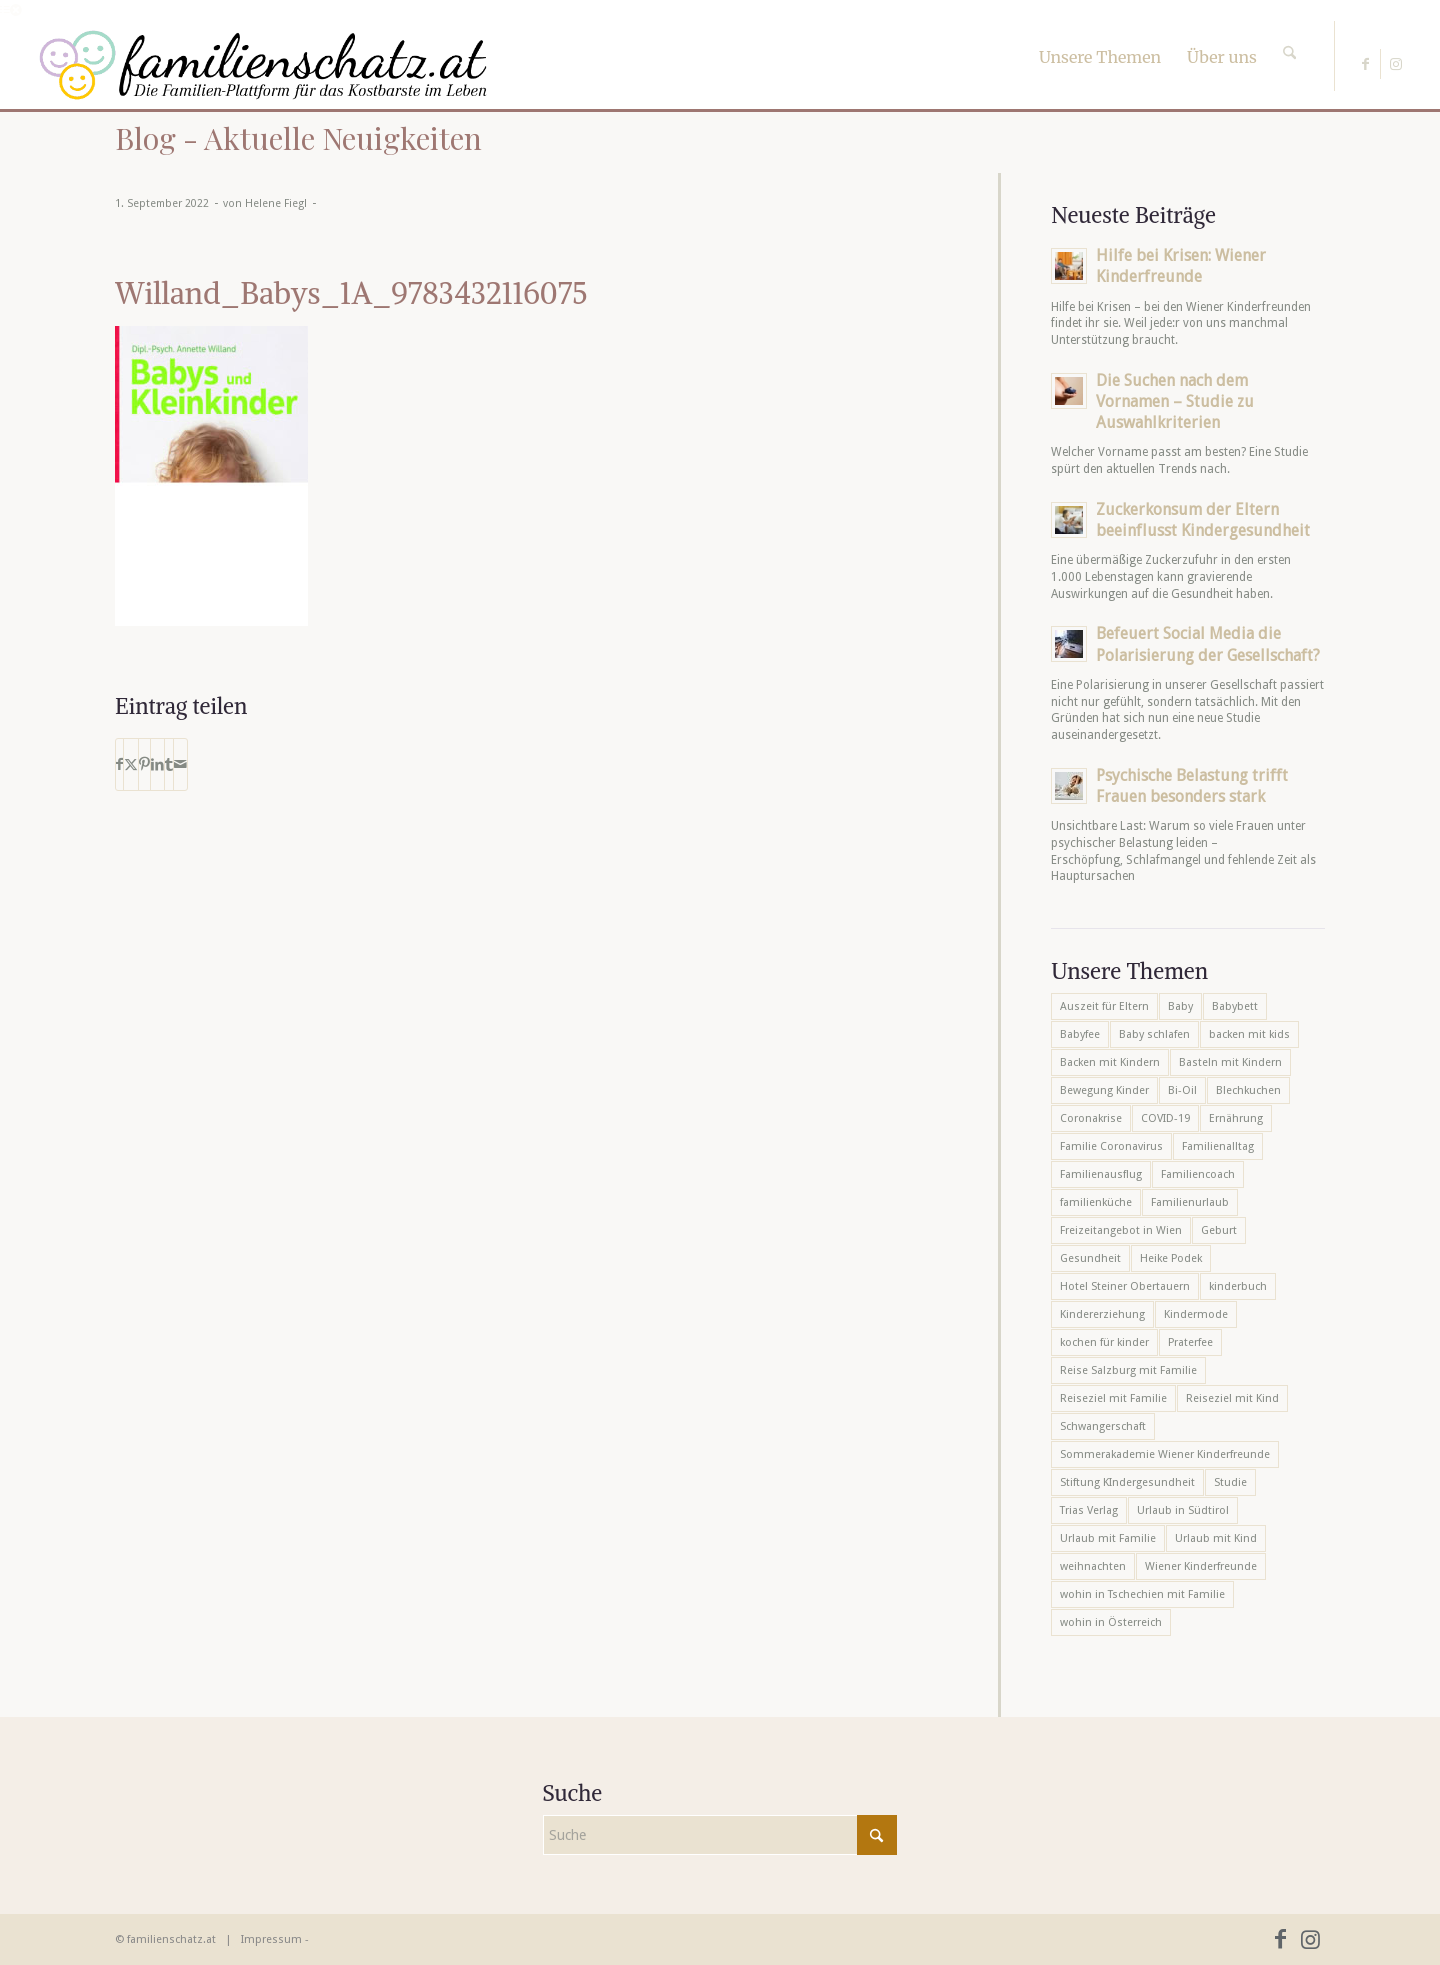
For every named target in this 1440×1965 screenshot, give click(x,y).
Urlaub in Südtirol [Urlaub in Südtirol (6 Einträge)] (1183, 1510)
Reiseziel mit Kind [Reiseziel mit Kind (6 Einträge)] (1232, 1398)
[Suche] (1289, 35)
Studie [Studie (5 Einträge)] (1230, 1482)
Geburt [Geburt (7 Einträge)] (1219, 1230)
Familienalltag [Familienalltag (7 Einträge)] (1218, 1146)
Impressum (271, 1939)
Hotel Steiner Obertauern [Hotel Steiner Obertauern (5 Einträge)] (1125, 1286)
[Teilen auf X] (131, 764)
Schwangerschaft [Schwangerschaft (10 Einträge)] (1103, 1426)
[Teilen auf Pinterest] (144, 764)
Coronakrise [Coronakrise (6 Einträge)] (1091, 1118)
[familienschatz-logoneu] (263, 65)
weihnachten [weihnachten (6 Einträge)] (1093, 1566)
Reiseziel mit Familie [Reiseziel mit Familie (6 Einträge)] (1113, 1398)
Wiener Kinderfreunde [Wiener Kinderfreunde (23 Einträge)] (1201, 1566)
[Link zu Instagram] (1396, 64)
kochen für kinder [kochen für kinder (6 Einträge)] (1104, 1342)
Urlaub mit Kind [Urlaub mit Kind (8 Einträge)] (1216, 1538)
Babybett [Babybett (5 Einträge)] (1235, 1006)
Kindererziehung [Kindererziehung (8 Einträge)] (1102, 1314)
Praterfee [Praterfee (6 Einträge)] (1190, 1342)
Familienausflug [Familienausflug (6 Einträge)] (1101, 1174)
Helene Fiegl (276, 203)
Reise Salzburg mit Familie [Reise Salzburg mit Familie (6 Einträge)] (1128, 1370)
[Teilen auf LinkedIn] (157, 764)
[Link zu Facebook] (1365, 64)
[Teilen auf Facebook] (119, 764)
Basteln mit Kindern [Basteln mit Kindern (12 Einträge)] (1230, 1062)
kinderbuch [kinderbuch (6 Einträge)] (1238, 1286)
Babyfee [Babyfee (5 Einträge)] (1080, 1034)
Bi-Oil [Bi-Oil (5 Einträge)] (1182, 1090)
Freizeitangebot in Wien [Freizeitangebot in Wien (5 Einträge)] (1121, 1230)
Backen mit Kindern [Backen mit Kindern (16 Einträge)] (1110, 1062)
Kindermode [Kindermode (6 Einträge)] (1196, 1314)
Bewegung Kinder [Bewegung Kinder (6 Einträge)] (1104, 1090)
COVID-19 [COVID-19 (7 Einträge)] (1165, 1118)
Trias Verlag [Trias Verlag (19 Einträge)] (1089, 1510)
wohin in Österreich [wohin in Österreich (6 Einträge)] (1111, 1622)
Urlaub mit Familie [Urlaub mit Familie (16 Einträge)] (1108, 1538)
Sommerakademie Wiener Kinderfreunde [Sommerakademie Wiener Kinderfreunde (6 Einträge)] (1165, 1454)
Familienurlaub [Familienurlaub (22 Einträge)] (1190, 1202)
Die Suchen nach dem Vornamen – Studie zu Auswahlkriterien (1175, 401)
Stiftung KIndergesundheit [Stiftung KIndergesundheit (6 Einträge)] (1127, 1482)
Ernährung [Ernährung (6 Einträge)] (1236, 1118)
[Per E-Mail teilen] (180, 764)
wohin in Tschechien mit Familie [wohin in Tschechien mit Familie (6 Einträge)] (1142, 1594)
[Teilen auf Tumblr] (169, 764)
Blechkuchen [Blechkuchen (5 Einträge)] (1248, 1090)
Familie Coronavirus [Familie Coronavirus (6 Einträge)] (1111, 1146)
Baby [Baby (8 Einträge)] (1180, 1006)
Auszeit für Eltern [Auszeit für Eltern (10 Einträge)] (1104, 1006)
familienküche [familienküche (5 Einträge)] (1096, 1202)
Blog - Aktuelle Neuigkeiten (298, 138)
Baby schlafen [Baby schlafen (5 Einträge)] (1154, 1034)
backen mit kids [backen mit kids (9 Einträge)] (1249, 1034)
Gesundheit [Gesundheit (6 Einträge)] (1090, 1258)
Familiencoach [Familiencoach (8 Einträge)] (1198, 1174)
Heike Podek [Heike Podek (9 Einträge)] (1171, 1258)
